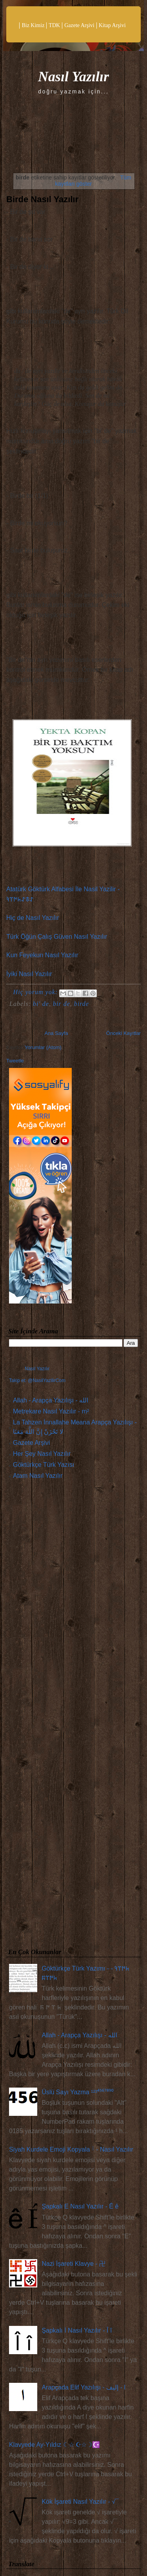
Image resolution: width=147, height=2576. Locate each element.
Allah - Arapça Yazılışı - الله (50, 1400)
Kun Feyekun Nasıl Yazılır (42, 955)
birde (81, 1003)
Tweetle (15, 1061)
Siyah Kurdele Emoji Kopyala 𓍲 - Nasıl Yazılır (71, 2149)
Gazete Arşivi (79, 25)
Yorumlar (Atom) (43, 1047)
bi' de (41, 1003)
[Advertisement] (73, 1716)
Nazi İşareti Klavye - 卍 (73, 2263)
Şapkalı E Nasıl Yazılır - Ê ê (80, 2206)
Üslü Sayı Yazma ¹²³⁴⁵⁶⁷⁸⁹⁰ (78, 2092)
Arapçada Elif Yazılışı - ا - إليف (83, 2387)
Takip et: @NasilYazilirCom (37, 1380)
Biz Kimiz (33, 25)
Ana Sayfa (56, 1033)
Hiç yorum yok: (36, 992)
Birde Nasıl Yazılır (42, 199)
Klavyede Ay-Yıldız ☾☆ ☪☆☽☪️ (54, 2444)
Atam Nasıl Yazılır (38, 1475)
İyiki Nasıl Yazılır (29, 974)
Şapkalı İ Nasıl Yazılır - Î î (77, 2330)
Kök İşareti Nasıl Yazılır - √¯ (80, 2501)
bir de (61, 1003)
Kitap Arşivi (112, 25)
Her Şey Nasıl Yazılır (42, 1453)
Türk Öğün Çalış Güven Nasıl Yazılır (56, 936)
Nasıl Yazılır (73, 76)
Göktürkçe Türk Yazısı (43, 1464)
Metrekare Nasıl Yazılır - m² (51, 1411)
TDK (54, 25)
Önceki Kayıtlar (123, 1033)
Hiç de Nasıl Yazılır (32, 917)
